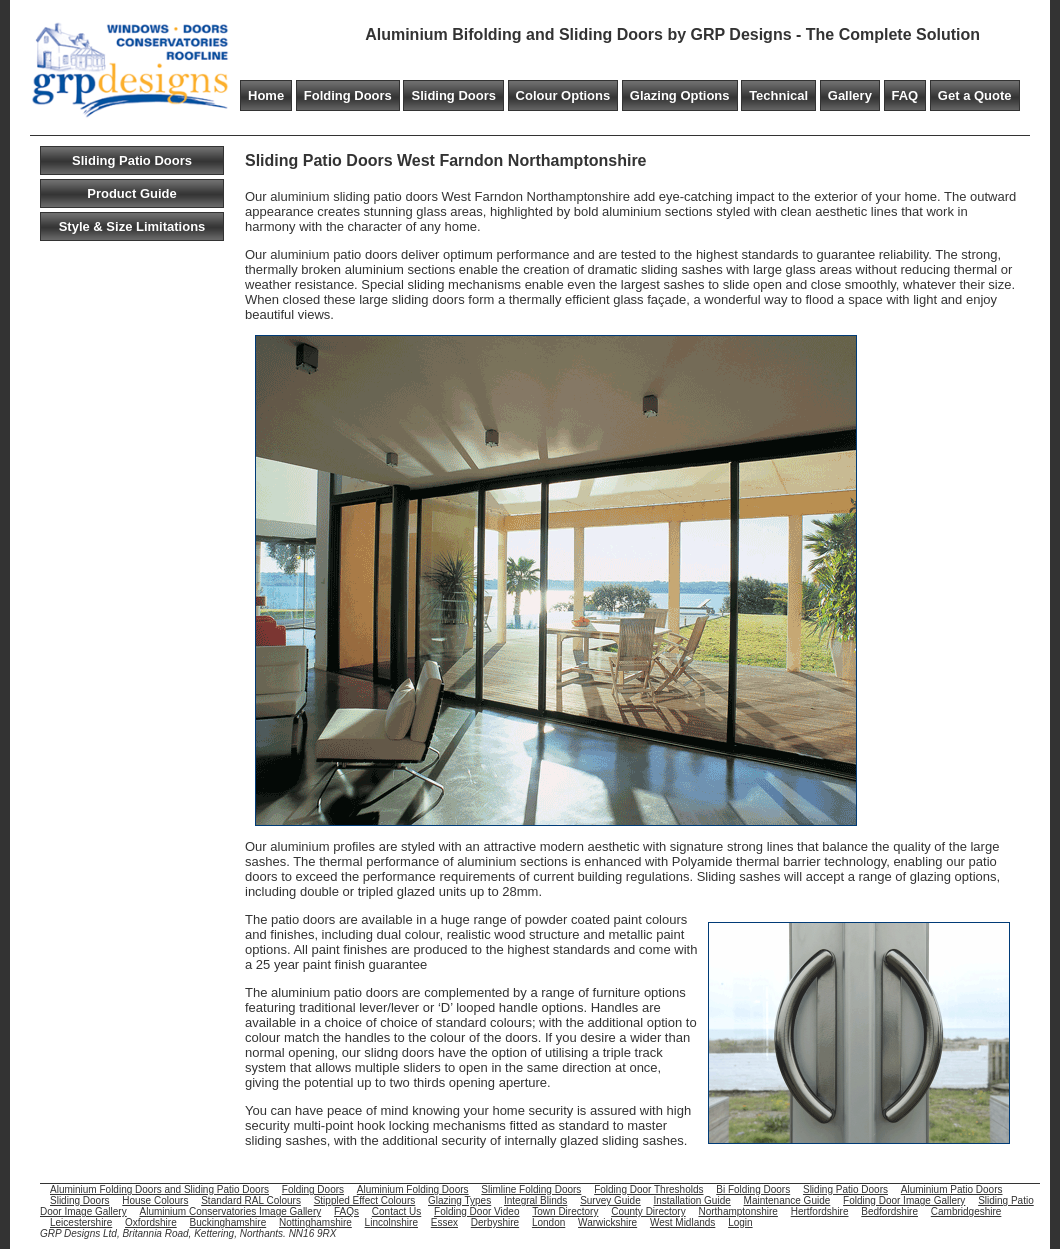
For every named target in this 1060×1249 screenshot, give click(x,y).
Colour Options (563, 95)
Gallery (850, 95)
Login (740, 1222)
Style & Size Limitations (132, 226)
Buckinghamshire (228, 1222)
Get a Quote (975, 95)
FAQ (905, 95)
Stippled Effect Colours (365, 1200)
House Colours (155, 1200)
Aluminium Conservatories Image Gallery (230, 1211)
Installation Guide (692, 1200)
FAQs (346, 1211)
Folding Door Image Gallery (904, 1200)
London (548, 1222)
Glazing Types (459, 1200)
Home (266, 95)
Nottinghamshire (315, 1222)
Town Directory (565, 1211)
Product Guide (132, 193)
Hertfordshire (820, 1211)
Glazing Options (680, 95)
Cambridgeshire (966, 1211)
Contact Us (396, 1211)
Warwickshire (607, 1222)
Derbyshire (495, 1222)
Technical (778, 95)
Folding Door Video (476, 1211)
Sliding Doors (453, 95)
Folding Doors (348, 95)
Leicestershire (81, 1222)
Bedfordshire (889, 1211)
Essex (444, 1222)
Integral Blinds (535, 1200)
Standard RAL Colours (251, 1200)
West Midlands (682, 1222)
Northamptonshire (737, 1211)
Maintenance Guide (787, 1200)
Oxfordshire (151, 1222)
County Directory (648, 1211)
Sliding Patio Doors (132, 160)
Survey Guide (610, 1200)
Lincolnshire (391, 1222)
